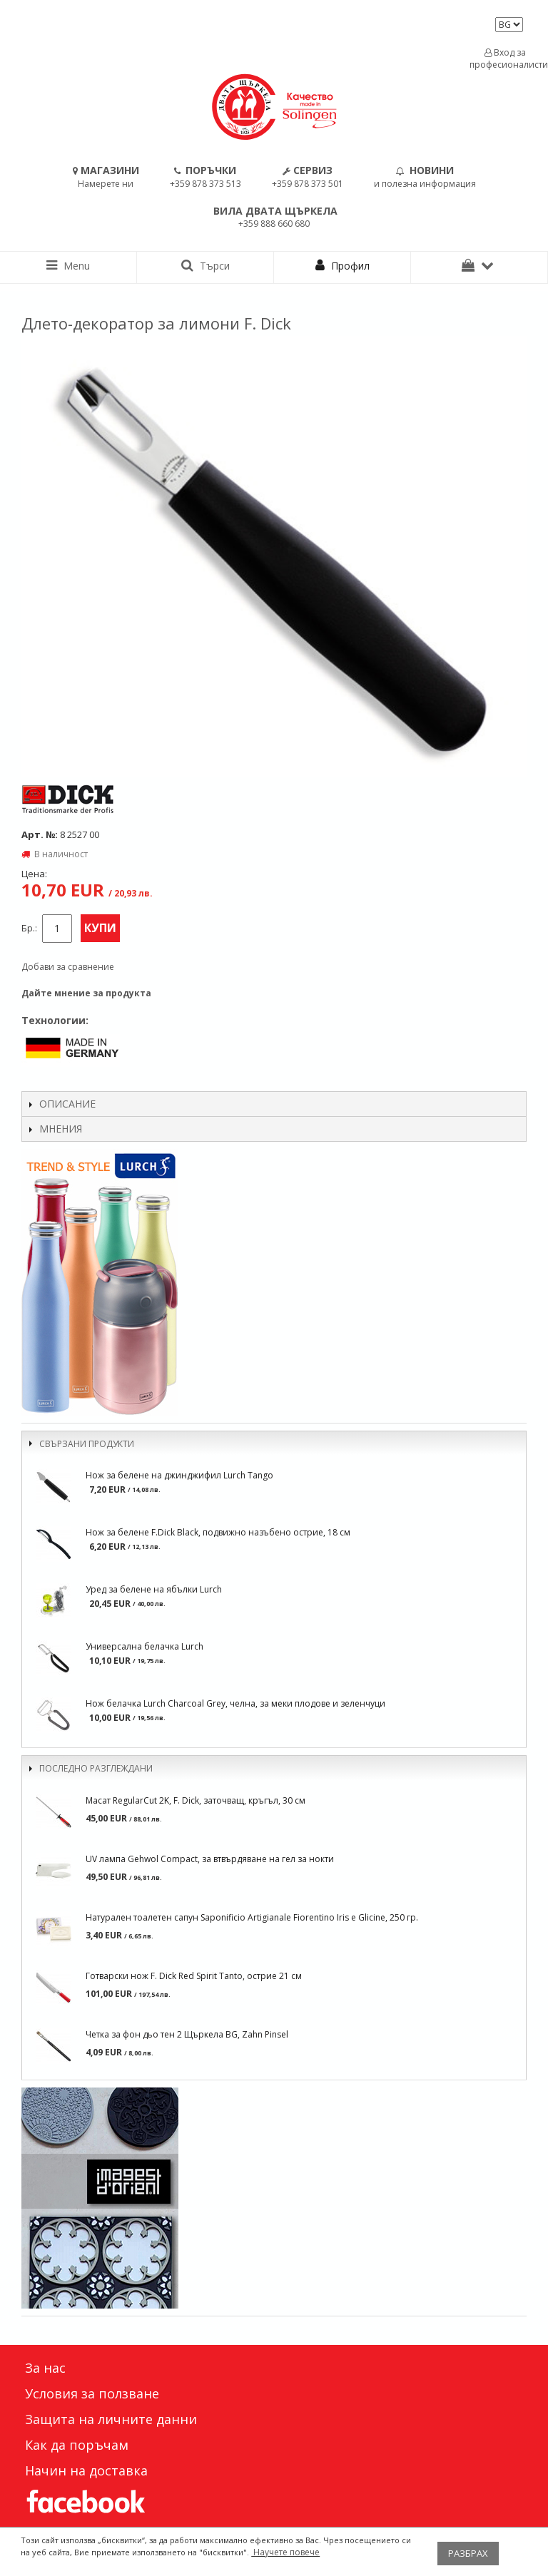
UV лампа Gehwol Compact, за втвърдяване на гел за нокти (210, 1859)
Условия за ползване (92, 2393)
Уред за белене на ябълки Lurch (154, 1589)
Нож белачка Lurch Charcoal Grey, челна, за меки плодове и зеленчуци (235, 1703)
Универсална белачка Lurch (144, 1646)
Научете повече (285, 2552)
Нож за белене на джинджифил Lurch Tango (179, 1475)
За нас (45, 2367)
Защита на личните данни (111, 2419)
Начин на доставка (86, 2470)
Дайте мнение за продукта (86, 993)
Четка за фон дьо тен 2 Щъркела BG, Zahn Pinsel (187, 2034)
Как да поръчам (76, 2444)
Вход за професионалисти (505, 58)
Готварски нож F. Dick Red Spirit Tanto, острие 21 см (194, 1976)
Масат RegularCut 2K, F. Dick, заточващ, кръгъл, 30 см (195, 1800)
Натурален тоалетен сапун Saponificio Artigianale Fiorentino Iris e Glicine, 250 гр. (252, 1917)
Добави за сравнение (67, 967)
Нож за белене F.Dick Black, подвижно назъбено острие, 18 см (218, 1532)
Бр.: (29, 928)
